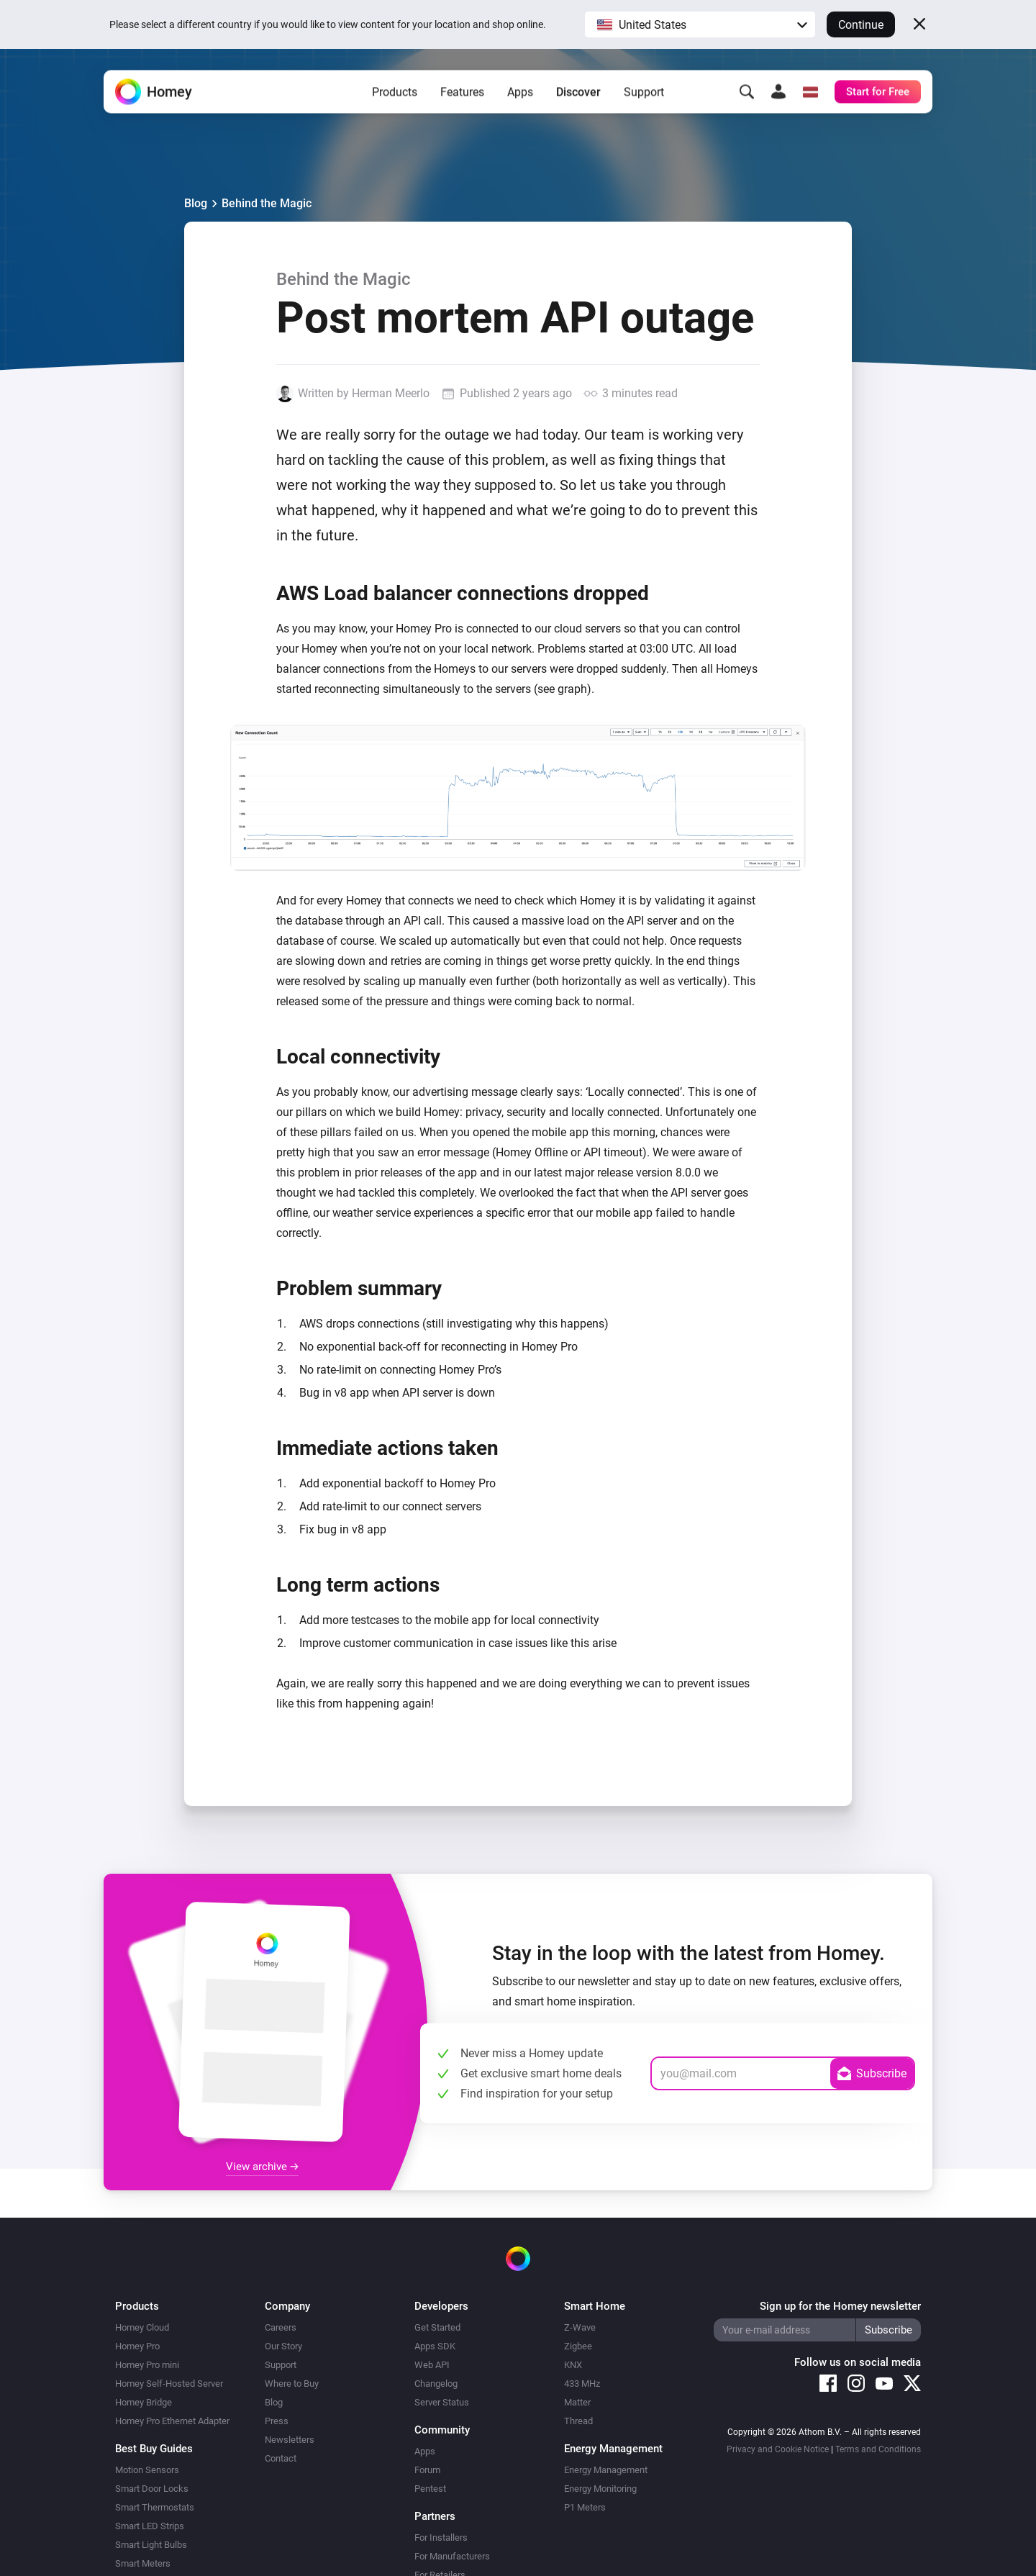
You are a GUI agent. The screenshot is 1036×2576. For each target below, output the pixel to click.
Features (462, 94)
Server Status (441, 2402)
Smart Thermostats (154, 2507)
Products (394, 94)
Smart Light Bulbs (151, 2544)
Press (276, 2421)
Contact (280, 2458)
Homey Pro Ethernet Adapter (172, 2421)
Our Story (283, 2346)
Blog (195, 203)
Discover (578, 94)
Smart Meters (143, 2563)
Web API (432, 2364)
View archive (262, 2166)
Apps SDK (434, 2346)
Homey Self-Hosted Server (169, 2383)
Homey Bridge (143, 2402)
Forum (427, 2469)
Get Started (437, 2327)
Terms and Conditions (878, 2449)
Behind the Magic (267, 203)
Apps (520, 94)
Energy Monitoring (600, 2488)
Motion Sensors (147, 2469)
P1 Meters (585, 2507)
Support (644, 94)
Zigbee (578, 2346)
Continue (860, 25)
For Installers (441, 2537)
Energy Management (606, 2469)
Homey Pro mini (147, 2364)
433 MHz (582, 2383)
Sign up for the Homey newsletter (840, 2306)
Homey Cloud (142, 2327)
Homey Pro (137, 2346)
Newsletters (289, 2439)
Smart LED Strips (149, 2526)
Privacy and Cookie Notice (778, 2449)
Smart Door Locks (151, 2488)
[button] (700, 24)
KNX (573, 2364)
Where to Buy (292, 2383)
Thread (578, 2421)
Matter (577, 2402)
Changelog (436, 2383)
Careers (280, 2327)
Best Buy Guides (154, 2448)
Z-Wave (580, 2327)
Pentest (430, 2488)
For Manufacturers (452, 2556)
